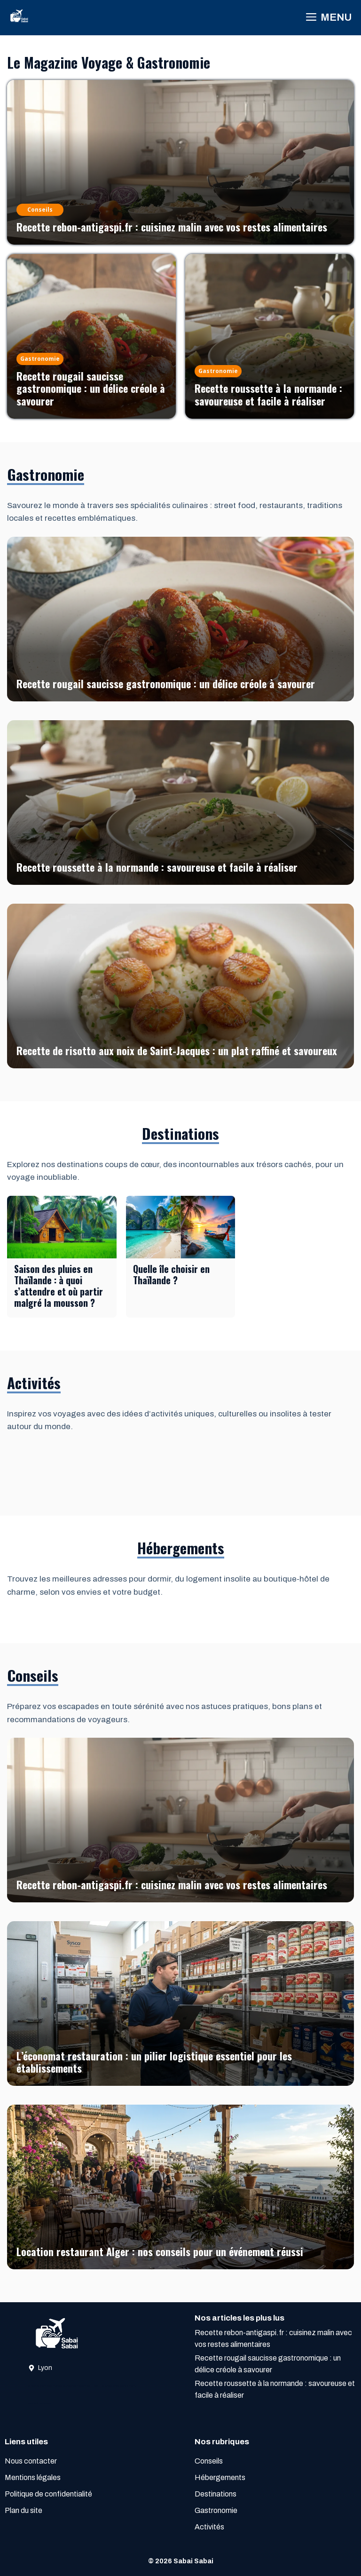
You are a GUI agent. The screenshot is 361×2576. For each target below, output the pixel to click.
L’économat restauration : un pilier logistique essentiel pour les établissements (154, 2061)
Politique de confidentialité (48, 2494)
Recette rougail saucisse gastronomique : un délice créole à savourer (90, 388)
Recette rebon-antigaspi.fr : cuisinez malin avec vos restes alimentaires (171, 226)
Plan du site (23, 2510)
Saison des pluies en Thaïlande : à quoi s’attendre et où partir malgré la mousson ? (58, 1286)
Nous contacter (31, 2461)
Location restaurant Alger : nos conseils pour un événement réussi (159, 2251)
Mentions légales (33, 2477)
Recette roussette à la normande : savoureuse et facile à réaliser (268, 394)
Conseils (209, 2461)
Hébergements (220, 2477)
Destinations (215, 2494)
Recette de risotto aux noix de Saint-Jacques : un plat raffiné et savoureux (176, 1050)
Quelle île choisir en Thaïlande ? (171, 1274)
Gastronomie (216, 2510)
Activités (209, 2527)
